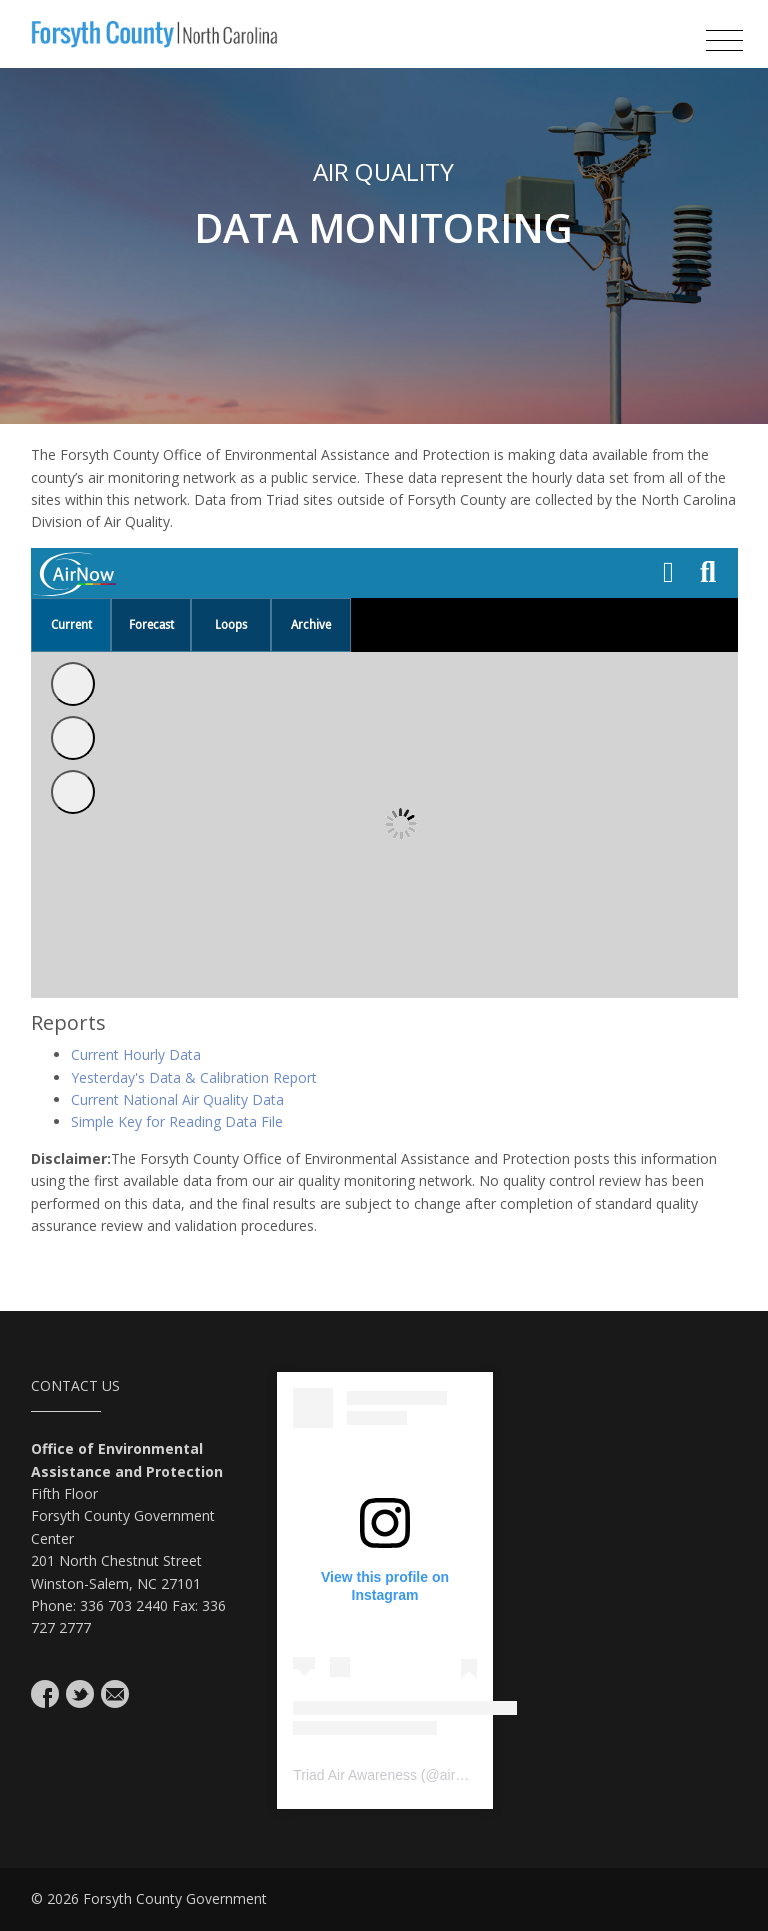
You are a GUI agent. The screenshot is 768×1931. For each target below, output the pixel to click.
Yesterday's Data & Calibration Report (194, 1077)
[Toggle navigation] (724, 41)
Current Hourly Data (136, 1054)
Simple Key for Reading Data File (177, 1121)
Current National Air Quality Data (177, 1099)
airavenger (473, 1775)
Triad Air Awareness (355, 1775)
